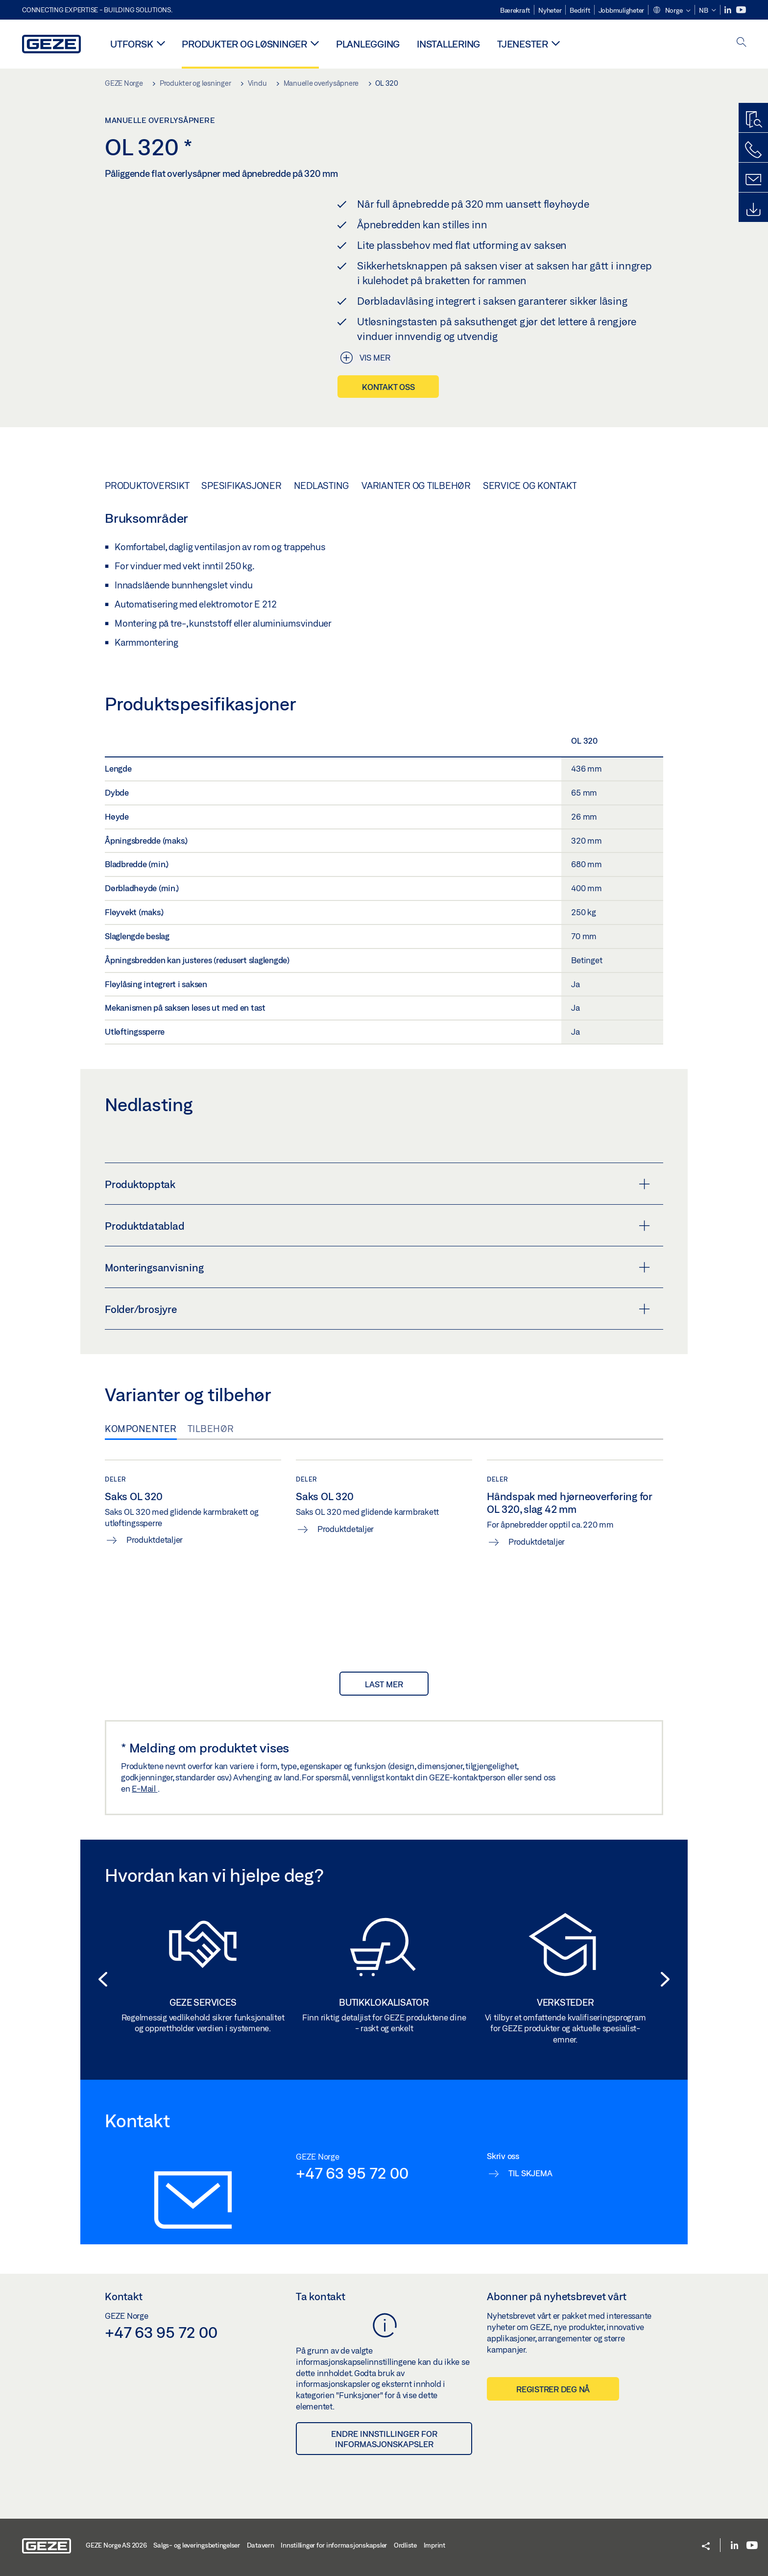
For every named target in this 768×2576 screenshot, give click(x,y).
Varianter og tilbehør (416, 485)
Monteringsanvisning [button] (377, 1267)
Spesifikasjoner (241, 485)
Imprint (434, 2545)
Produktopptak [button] (377, 1184)
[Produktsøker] (753, 120)
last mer (384, 1684)
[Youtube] (741, 10)
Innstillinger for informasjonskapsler (334, 2545)
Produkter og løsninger (244, 43)
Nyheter (549, 10)
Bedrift (580, 10)
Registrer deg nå (553, 2389)
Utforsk (131, 43)
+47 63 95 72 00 (352, 2173)
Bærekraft (515, 10)
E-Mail (144, 1788)
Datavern (260, 2545)
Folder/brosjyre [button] (377, 1309)
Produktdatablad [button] (377, 1226)
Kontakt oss (388, 386)
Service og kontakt (530, 485)
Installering (448, 43)
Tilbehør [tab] (211, 1428)
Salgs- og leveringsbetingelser (196, 2545)
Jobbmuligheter (622, 10)
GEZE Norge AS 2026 (116, 2545)
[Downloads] (753, 210)
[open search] (741, 42)
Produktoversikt (147, 485)
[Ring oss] (753, 150)
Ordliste (405, 2545)
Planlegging (368, 43)
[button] (671, 11)
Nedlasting (322, 485)
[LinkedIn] (728, 10)
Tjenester (522, 43)
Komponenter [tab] (141, 1428)
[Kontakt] (753, 180)
